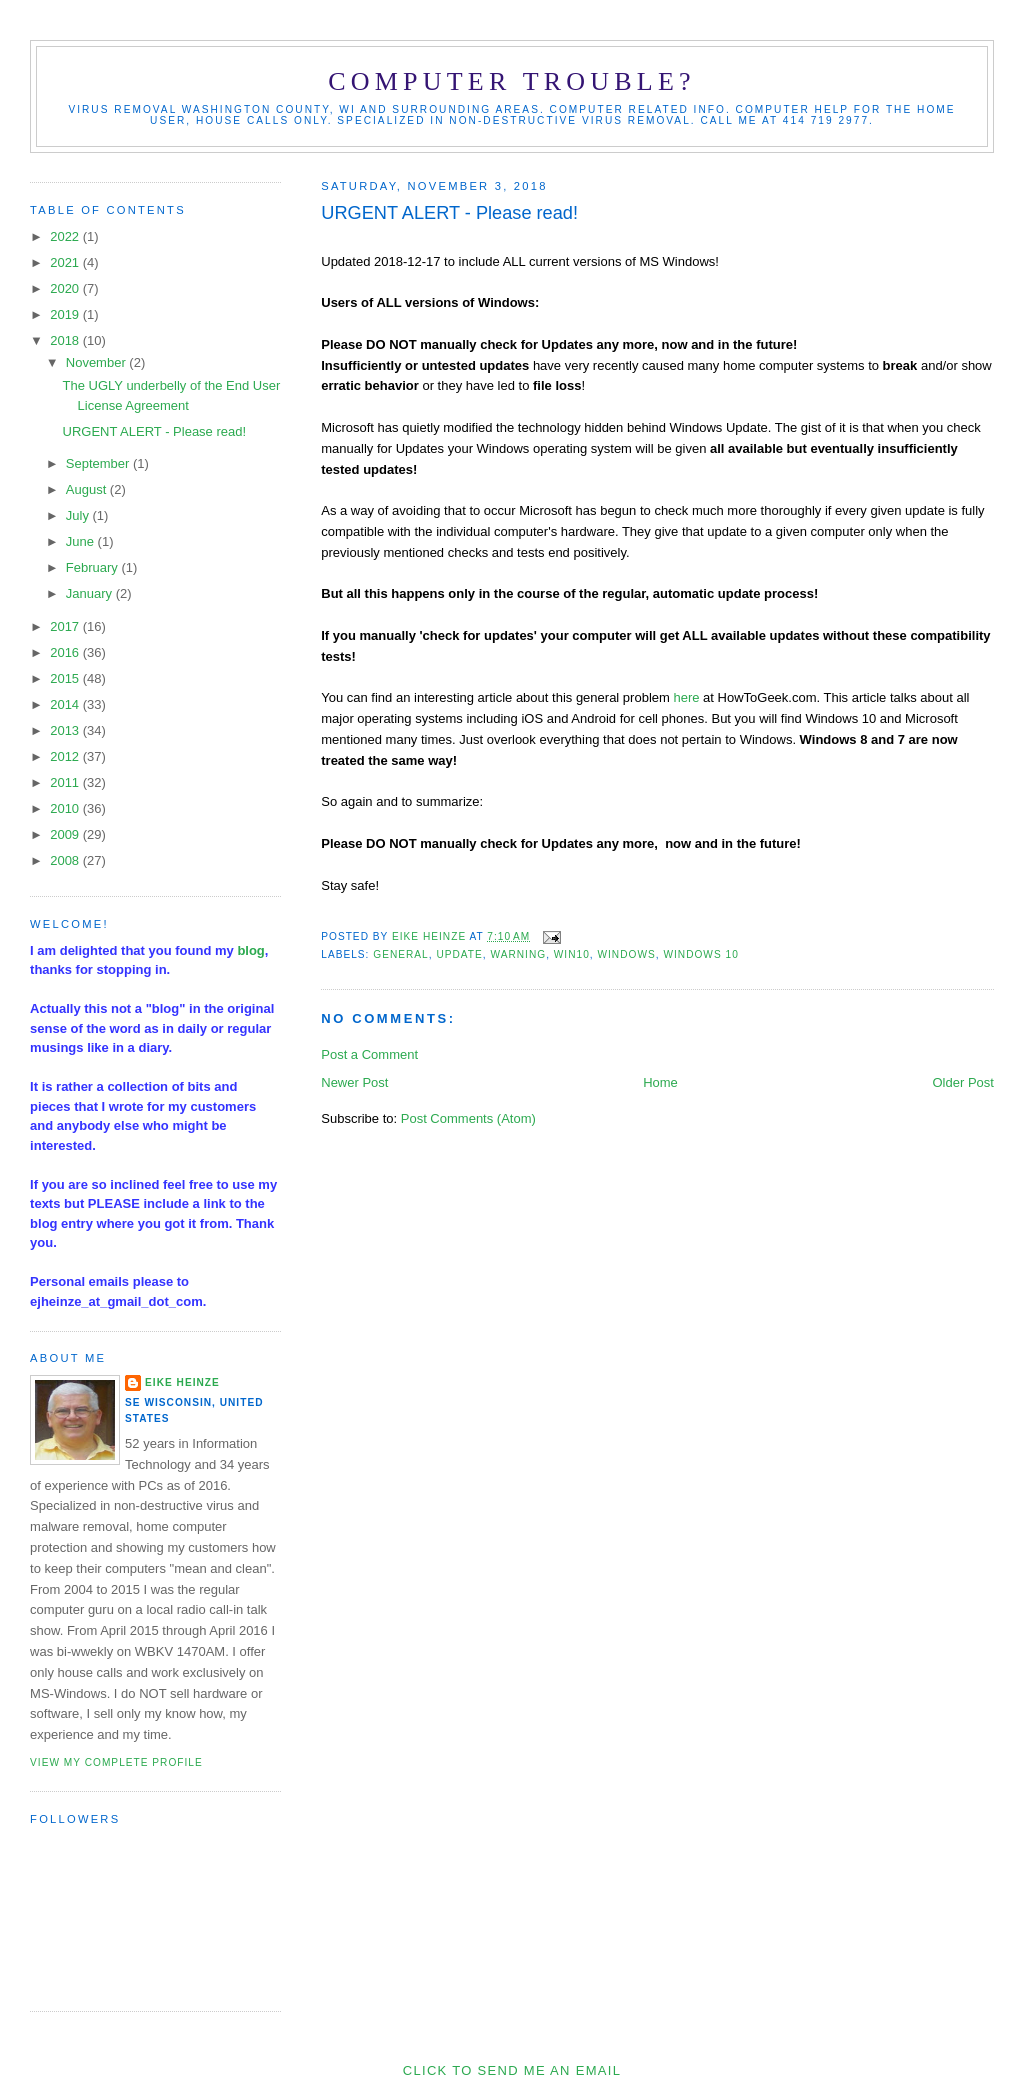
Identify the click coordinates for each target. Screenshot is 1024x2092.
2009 (66, 834)
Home (660, 1082)
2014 (66, 704)
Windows (626, 954)
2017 (66, 626)
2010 (66, 808)
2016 (66, 652)
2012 (66, 756)
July (79, 515)
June (82, 541)
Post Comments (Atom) (468, 1118)
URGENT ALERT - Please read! (155, 431)
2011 (66, 782)
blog (250, 950)
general (401, 954)
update (459, 954)
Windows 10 (700, 954)
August (88, 489)
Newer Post (354, 1082)
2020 (66, 288)
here (686, 697)
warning (518, 954)
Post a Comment (369, 1054)
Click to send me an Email (512, 2070)
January (91, 593)
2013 (66, 730)
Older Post (963, 1082)
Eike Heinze (182, 1382)
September (99, 463)
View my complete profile (116, 1762)
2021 (66, 262)
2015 (66, 678)
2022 (66, 236)
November (98, 362)
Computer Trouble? (511, 81)
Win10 (572, 954)
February (94, 567)
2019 (66, 314)
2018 (66, 340)
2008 (66, 860)
